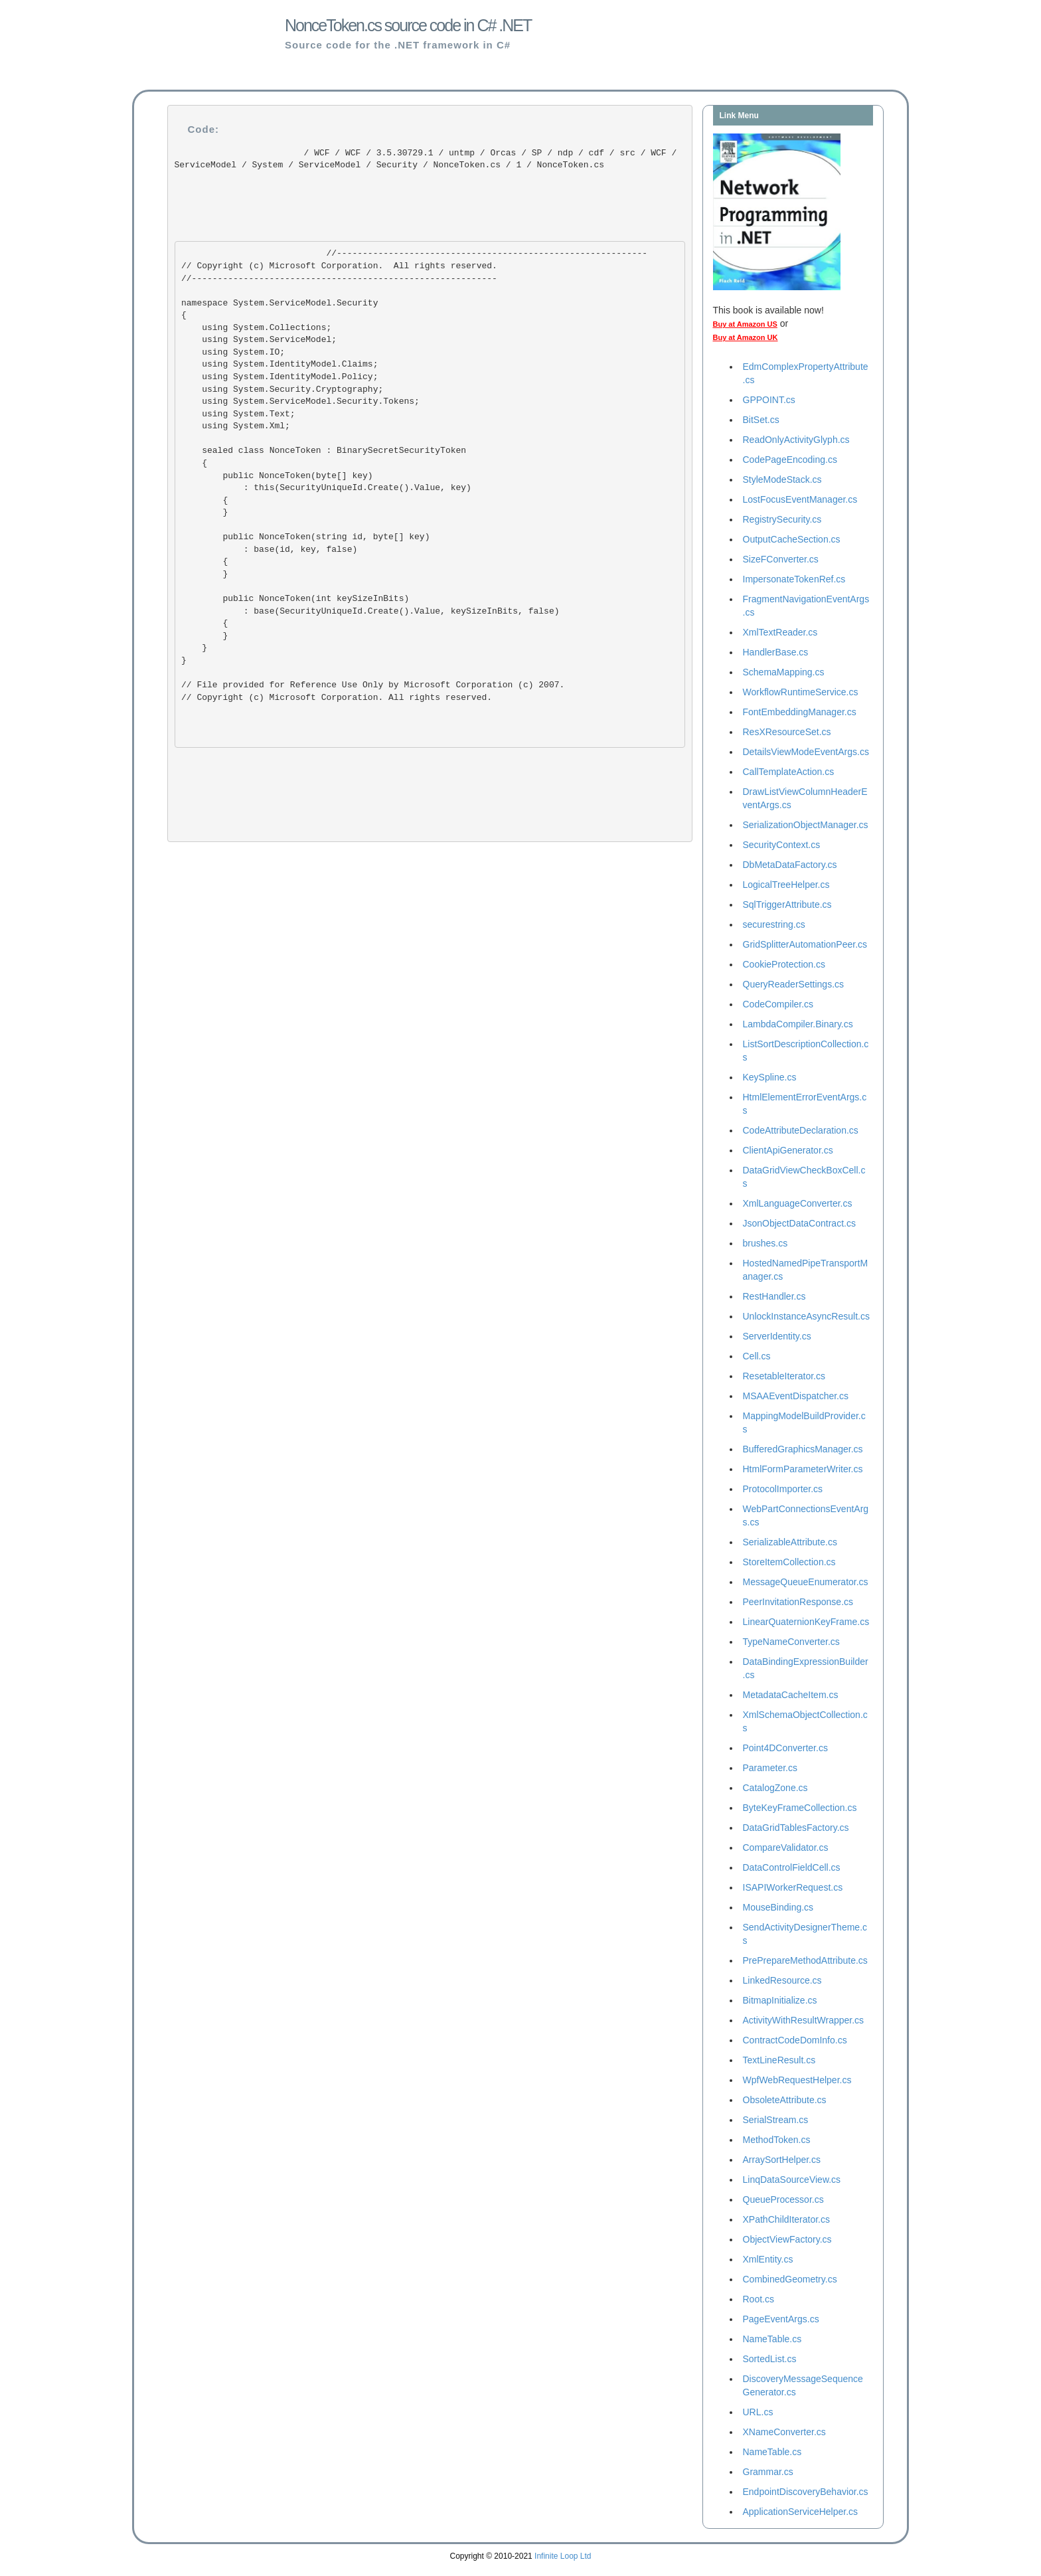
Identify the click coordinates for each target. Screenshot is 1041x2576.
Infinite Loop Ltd (562, 2556)
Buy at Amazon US (745, 324)
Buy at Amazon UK (745, 337)
